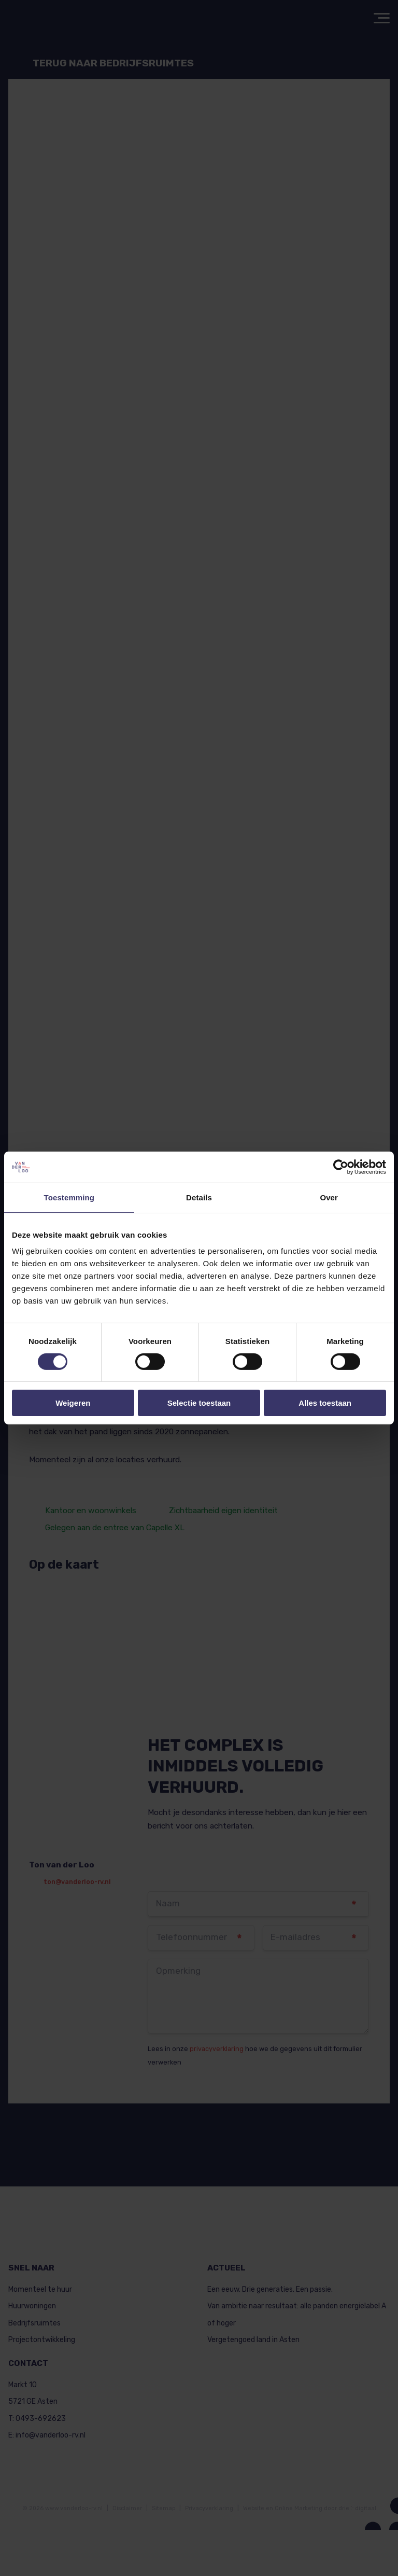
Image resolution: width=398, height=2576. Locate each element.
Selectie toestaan (199, 1402)
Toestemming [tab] (69, 1197)
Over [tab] (329, 1197)
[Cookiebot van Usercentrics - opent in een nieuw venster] (340, 1167)
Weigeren (72, 1402)
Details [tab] (199, 1197)
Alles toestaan (324, 1402)
